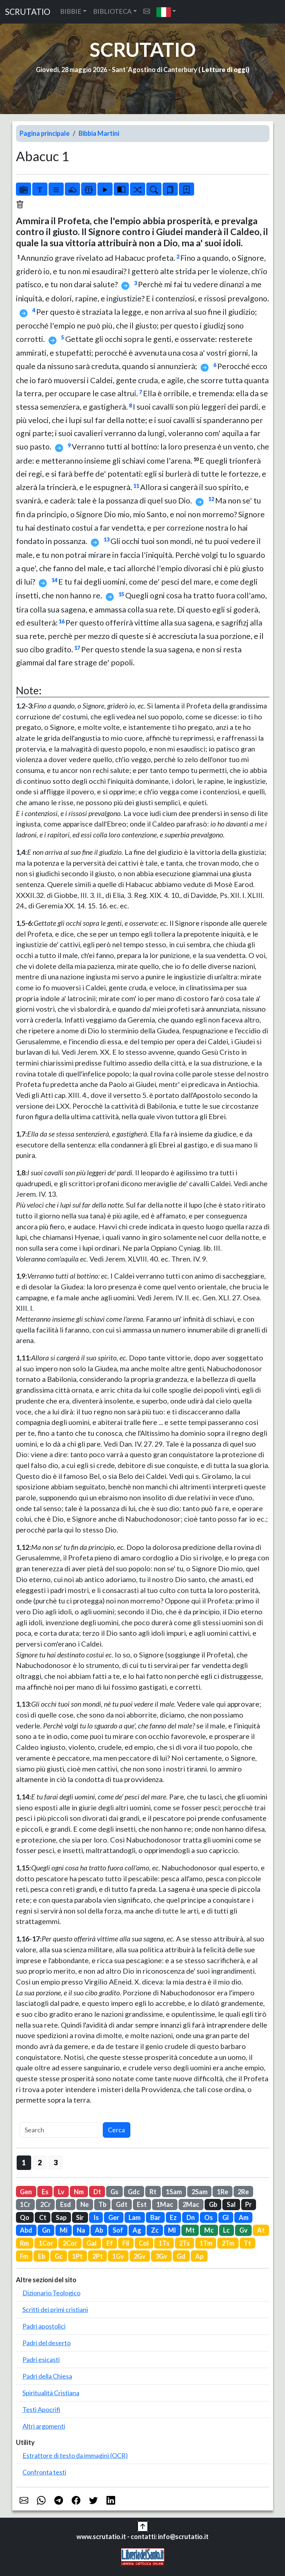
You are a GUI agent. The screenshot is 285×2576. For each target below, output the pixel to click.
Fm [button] (24, 2256)
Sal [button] (231, 2204)
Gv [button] (243, 2230)
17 (77, 648)
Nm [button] (79, 2192)
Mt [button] (190, 2230)
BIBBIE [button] (70, 11)
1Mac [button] (164, 2204)
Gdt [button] (121, 2204)
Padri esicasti (41, 2359)
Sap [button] (61, 2217)
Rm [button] (24, 2243)
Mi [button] (63, 2230)
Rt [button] (153, 2192)
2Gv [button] (140, 2256)
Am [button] (243, 2217)
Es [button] (45, 2192)
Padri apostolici (44, 2326)
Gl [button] (225, 2217)
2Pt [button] (97, 2256)
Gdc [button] (134, 2192)
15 (121, 594)
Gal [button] (92, 2243)
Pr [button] (248, 2204)
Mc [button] (209, 2230)
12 (211, 499)
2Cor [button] (70, 2243)
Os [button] (208, 2217)
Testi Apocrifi (41, 2409)
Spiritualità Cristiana (50, 2393)
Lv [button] (61, 2192)
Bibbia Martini (99, 133)
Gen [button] (26, 2192)
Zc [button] (155, 2230)
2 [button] (40, 2162)
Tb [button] (102, 2204)
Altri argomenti (43, 2426)
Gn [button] (46, 2230)
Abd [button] (26, 2230)
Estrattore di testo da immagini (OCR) (75, 2455)
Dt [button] (97, 2192)
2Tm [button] (228, 2243)
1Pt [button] (77, 2256)
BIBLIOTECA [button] (112, 11)
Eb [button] (41, 2256)
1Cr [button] (25, 2204)
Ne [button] (84, 2204)
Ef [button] (109, 2243)
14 (54, 580)
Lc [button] (226, 2230)
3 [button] (56, 2162)
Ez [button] (173, 2217)
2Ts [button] (184, 2243)
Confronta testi (44, 2472)
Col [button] (144, 2243)
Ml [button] (172, 2230)
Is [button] (96, 2217)
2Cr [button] (45, 2204)
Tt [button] (247, 2243)
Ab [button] (99, 2230)
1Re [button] (222, 2192)
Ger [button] (113, 2217)
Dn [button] (190, 2217)
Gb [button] (213, 2204)
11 (136, 486)
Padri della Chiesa (47, 2376)
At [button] (261, 2230)
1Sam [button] (174, 2192)
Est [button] (142, 2204)
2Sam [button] (200, 2192)
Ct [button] (42, 2217)
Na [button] (81, 2230)
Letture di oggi (224, 70)
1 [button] (24, 2162)
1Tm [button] (206, 2243)
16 (61, 621)
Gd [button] (181, 2256)
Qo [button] (24, 2217)
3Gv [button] (161, 2256)
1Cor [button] (46, 2243)
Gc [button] (59, 2256)
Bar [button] (155, 2217)
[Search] (61, 2130)
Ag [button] (137, 2230)
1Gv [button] (118, 2256)
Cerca (116, 2130)
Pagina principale (45, 133)
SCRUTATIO (27, 12)
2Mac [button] (191, 2204)
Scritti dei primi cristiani (55, 2309)
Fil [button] (125, 2243)
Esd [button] (65, 2204)
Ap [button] (199, 2256)
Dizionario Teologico (51, 2293)
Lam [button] (135, 2217)
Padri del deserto (46, 2343)
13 (106, 539)
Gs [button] (114, 2192)
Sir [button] (80, 2217)
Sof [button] (118, 2230)
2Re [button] (243, 2192)
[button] (166, 11)
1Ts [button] (164, 2243)
